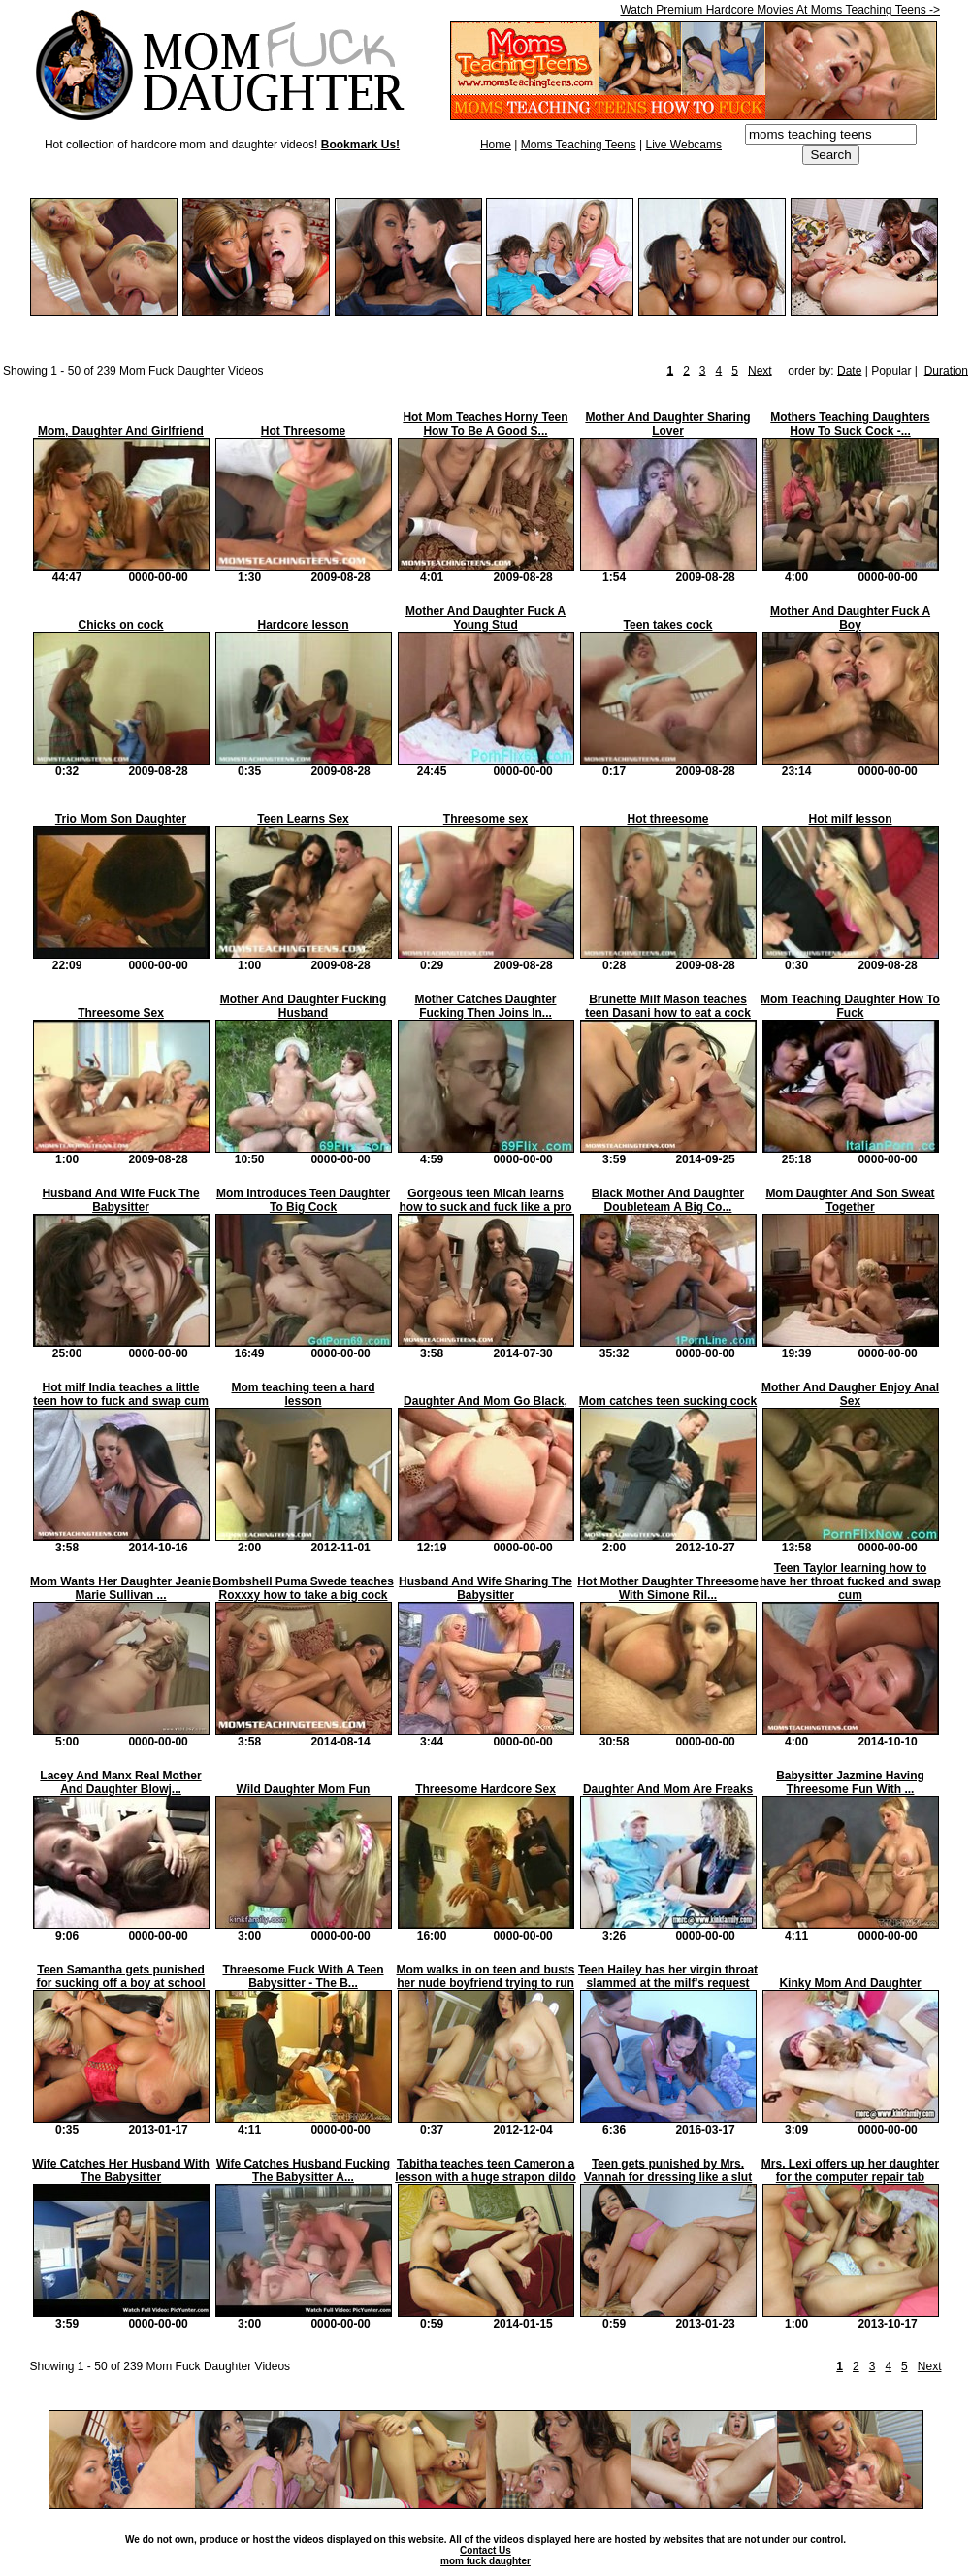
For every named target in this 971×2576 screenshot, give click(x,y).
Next (760, 370)
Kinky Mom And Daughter (850, 1983)
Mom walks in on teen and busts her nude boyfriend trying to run (485, 1976)
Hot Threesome (303, 431)
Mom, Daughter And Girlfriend (121, 431)
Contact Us (485, 2550)
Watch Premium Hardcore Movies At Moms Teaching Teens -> (780, 9)
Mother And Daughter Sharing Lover (667, 424)
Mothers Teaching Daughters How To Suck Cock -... (849, 424)
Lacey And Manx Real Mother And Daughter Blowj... (120, 1782)
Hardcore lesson (302, 625)
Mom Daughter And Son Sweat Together (849, 1200)
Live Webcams (684, 144)
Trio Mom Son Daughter (120, 819)
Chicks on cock (120, 625)
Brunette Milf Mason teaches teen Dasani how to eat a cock (668, 1006)
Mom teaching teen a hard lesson (302, 1394)
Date (849, 370)
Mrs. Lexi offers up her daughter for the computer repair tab (850, 2170)
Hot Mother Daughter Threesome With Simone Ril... (668, 1588)
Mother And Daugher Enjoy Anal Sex (850, 1394)
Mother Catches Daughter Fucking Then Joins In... (485, 1006)
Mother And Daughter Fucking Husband (303, 1006)
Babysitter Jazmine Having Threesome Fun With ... (850, 1782)
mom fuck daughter (485, 2561)
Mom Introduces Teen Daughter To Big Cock (303, 1200)
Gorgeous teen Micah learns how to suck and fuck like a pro (485, 1200)
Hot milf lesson (849, 819)
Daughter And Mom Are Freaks (668, 1789)
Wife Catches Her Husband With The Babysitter (120, 2170)
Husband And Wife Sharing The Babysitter (485, 1588)
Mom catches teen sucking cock (668, 1401)
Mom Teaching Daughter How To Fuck (850, 1006)
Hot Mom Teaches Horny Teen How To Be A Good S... (485, 424)
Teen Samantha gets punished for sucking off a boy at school (120, 1976)
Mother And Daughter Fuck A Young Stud (485, 618)
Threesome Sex (121, 1013)
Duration (946, 370)
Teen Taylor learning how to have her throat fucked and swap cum (850, 1581)
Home (495, 144)
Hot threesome (667, 819)
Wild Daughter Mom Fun (304, 1789)
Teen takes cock (668, 625)
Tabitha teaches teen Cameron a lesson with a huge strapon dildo (485, 2170)
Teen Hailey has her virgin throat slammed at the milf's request (668, 1976)
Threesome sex (485, 819)
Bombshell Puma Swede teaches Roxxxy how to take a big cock (303, 1588)
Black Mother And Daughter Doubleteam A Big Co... (668, 1200)
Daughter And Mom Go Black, (485, 1401)
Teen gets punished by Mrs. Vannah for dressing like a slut (668, 2170)
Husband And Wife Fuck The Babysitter (120, 1200)
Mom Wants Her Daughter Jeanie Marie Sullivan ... (120, 1588)
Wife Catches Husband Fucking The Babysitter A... (303, 2170)
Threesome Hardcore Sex (485, 1789)
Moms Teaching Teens (578, 144)
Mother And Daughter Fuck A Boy (850, 618)
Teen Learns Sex (303, 819)
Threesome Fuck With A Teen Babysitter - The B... (302, 1976)
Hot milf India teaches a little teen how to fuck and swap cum (121, 1394)
